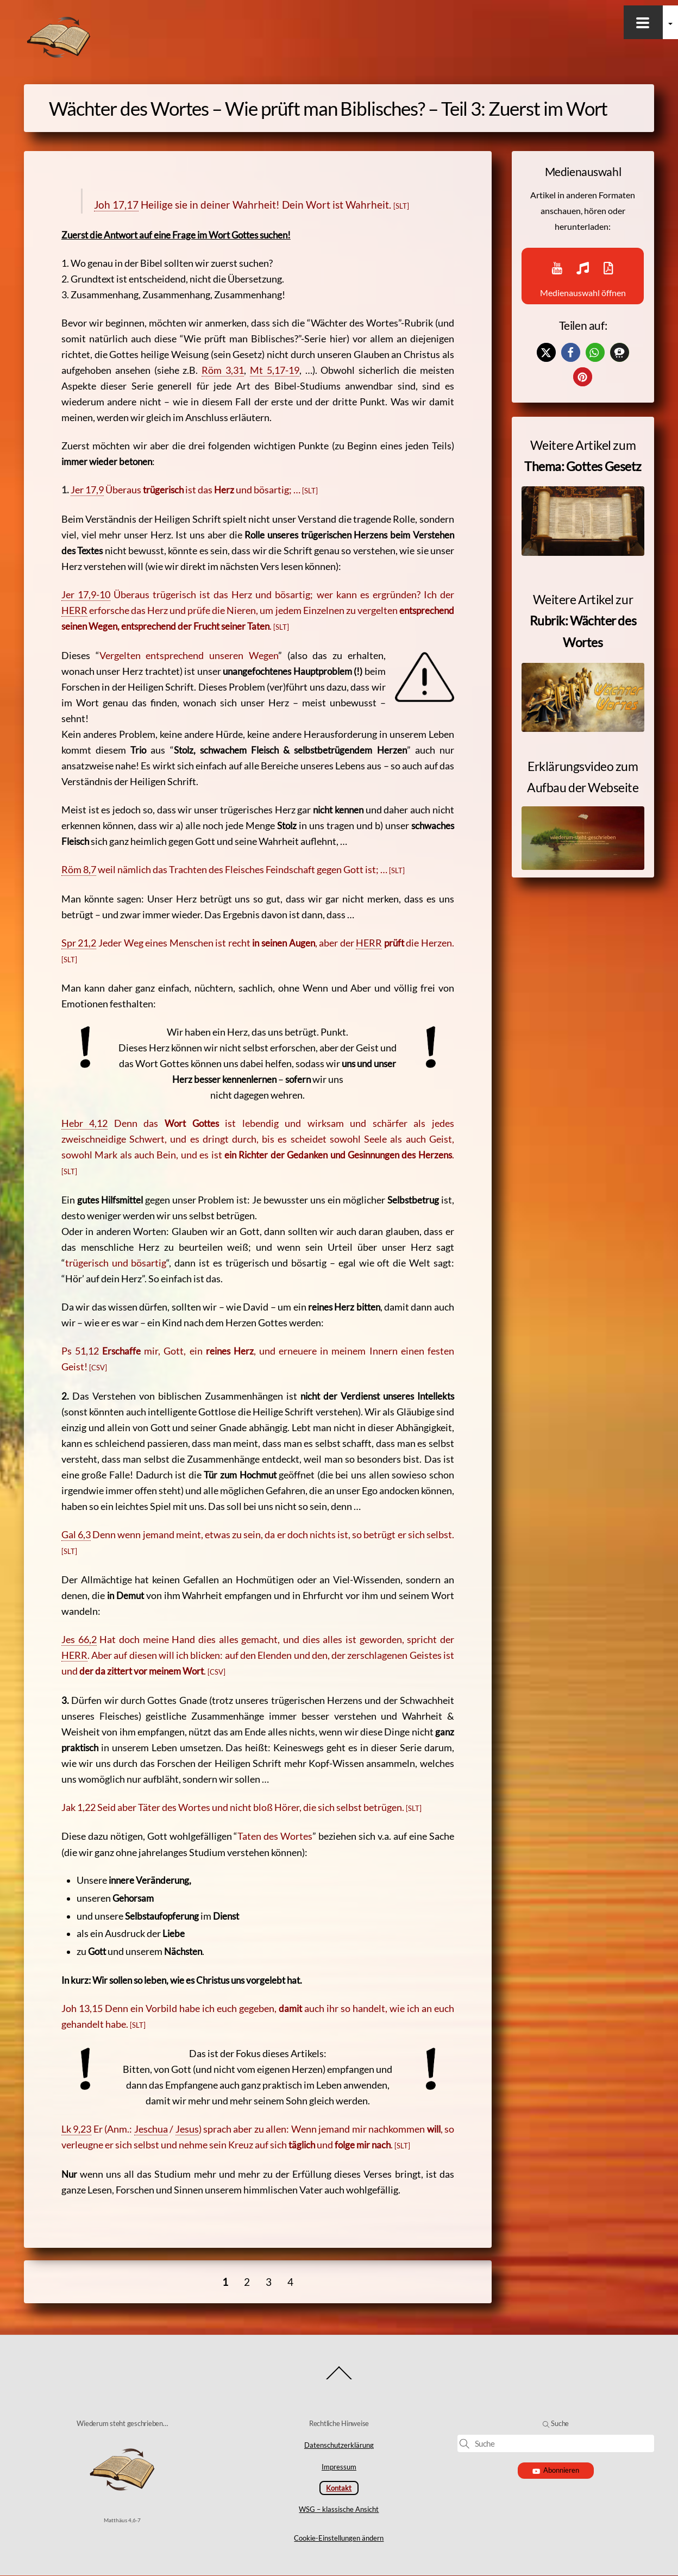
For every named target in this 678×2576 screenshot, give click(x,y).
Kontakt (338, 2488)
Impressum (339, 2466)
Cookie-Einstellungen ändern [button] (339, 2538)
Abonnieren (556, 2470)
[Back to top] (339, 2379)
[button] (533, 366)
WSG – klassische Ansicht (339, 2509)
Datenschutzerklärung (339, 2445)
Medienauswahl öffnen (582, 282)
